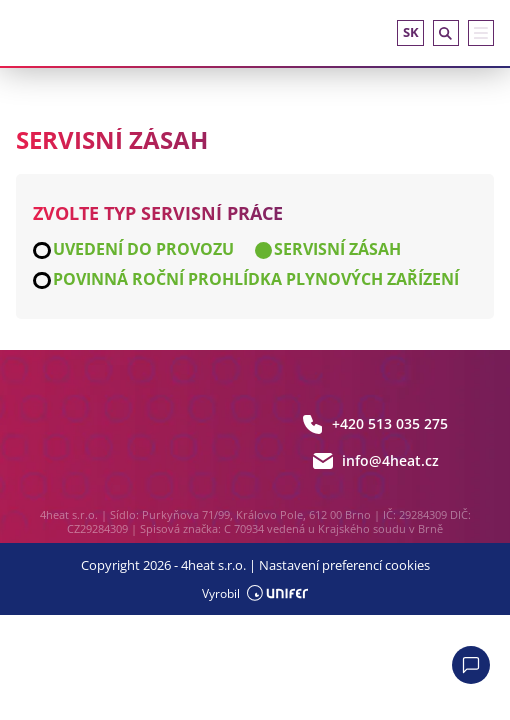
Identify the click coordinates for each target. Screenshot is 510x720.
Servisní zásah (337, 250)
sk (411, 32)
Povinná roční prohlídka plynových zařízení (256, 280)
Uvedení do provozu (143, 250)
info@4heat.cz (375, 461)
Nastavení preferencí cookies (344, 565)
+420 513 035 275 (374, 424)
